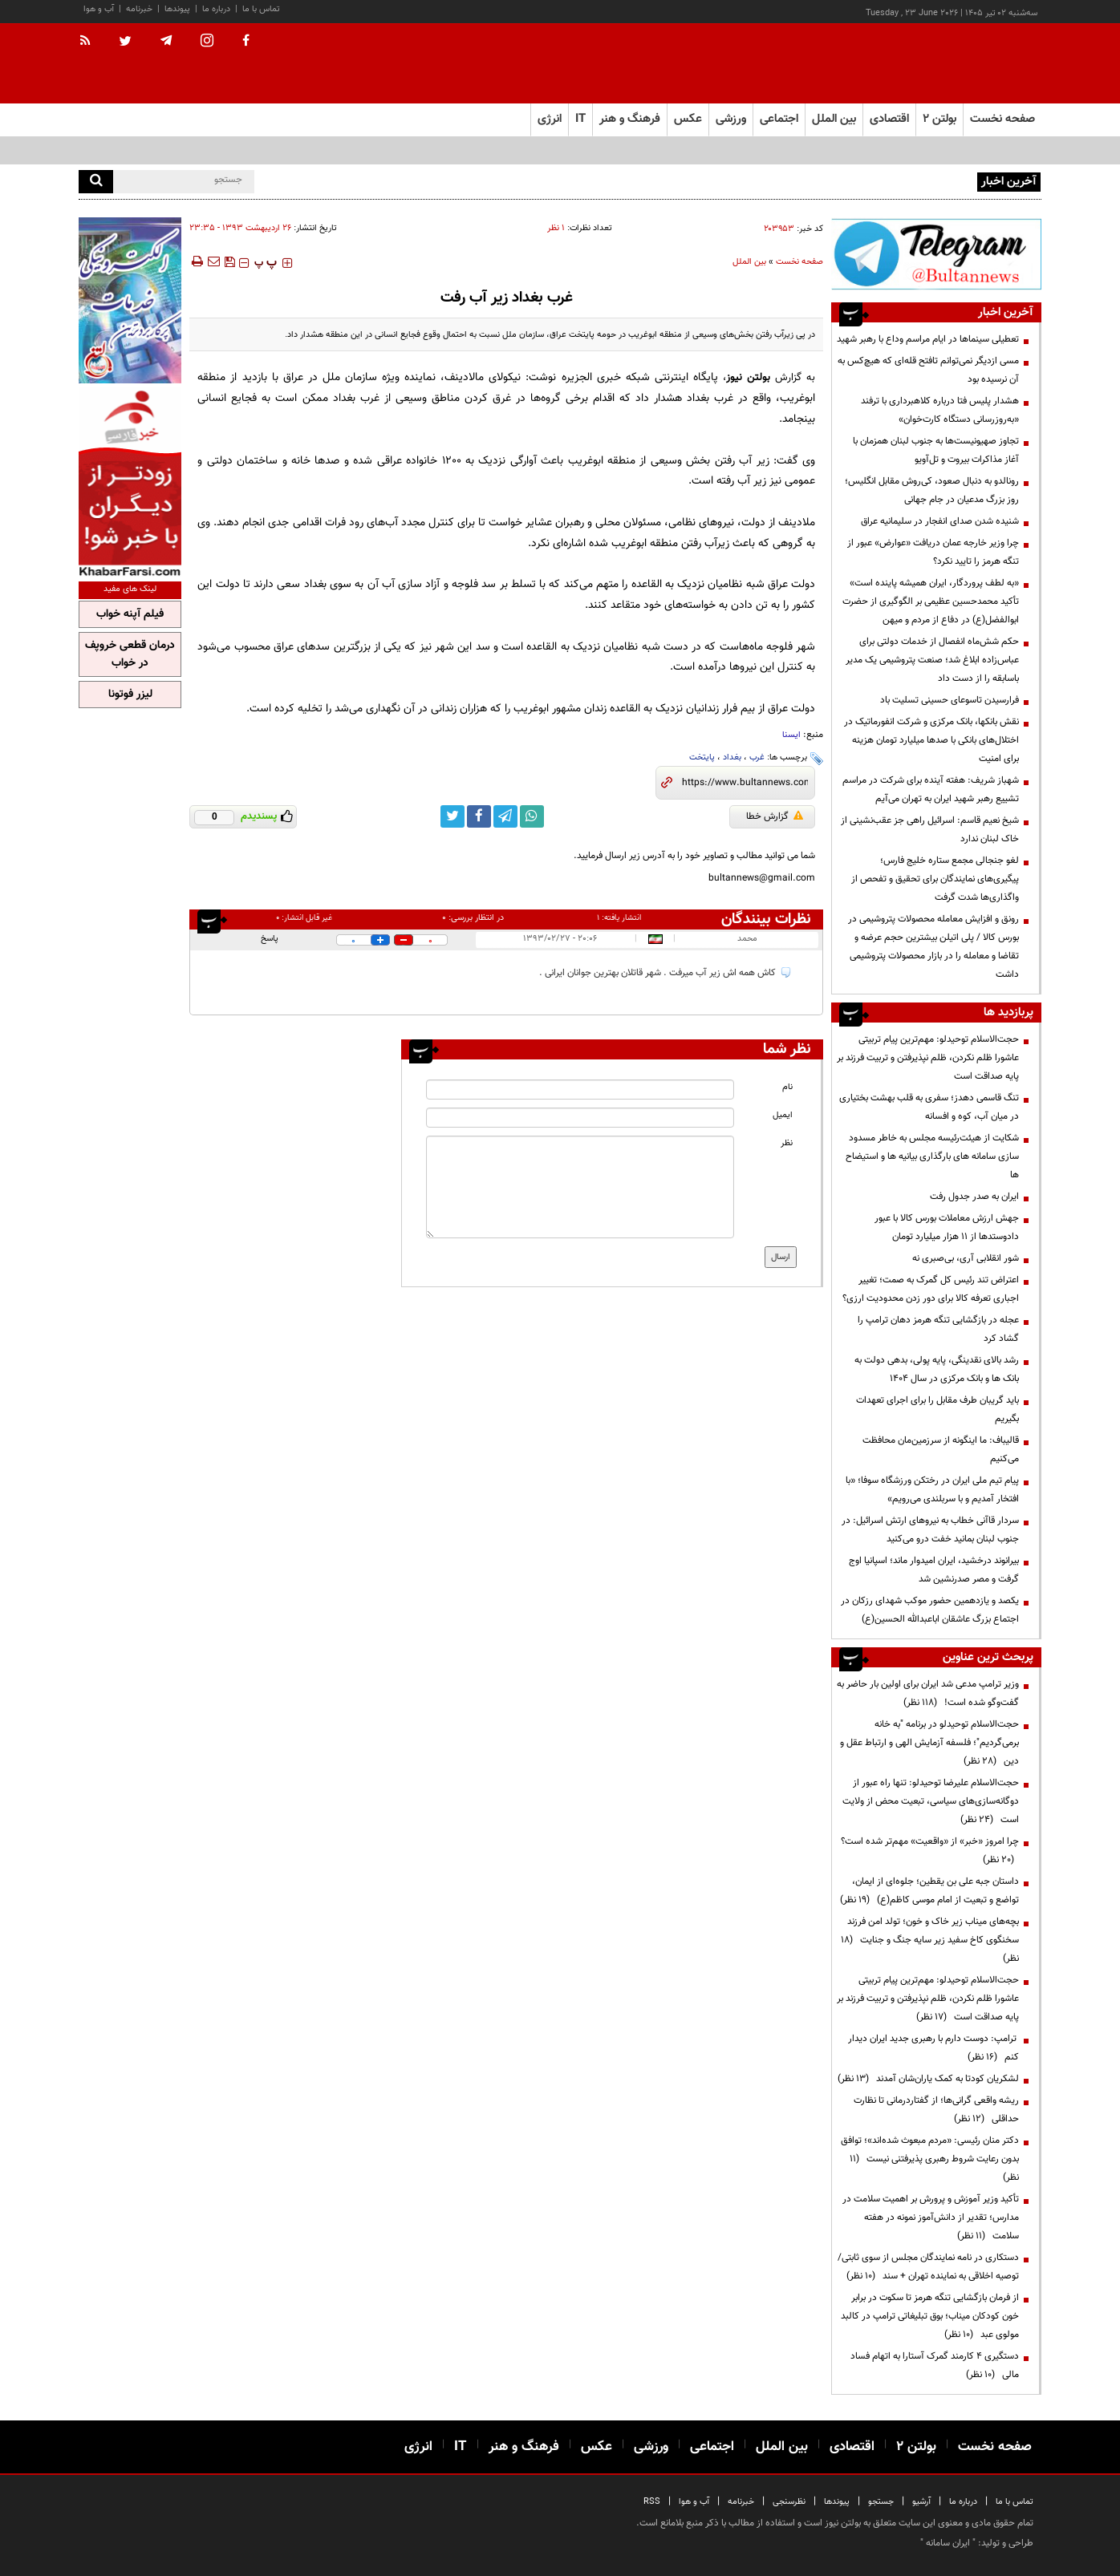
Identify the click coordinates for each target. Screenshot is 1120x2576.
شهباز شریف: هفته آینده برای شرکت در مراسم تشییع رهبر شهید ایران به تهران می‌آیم (930, 789)
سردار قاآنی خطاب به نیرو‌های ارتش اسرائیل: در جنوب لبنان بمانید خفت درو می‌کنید (930, 1529)
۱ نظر (556, 228)
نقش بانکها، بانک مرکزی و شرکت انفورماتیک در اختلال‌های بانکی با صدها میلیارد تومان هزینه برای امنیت (931, 740)
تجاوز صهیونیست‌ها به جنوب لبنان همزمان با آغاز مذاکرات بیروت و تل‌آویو (936, 450)
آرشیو (921, 2502)
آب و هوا (98, 9)
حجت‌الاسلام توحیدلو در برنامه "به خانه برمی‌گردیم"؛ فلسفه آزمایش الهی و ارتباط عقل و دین (929, 1742)
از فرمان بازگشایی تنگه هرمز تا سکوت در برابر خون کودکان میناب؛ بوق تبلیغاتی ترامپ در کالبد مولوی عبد (930, 2316)
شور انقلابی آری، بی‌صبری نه (965, 1258)
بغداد (732, 757)
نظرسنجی (789, 2502)
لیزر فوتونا (130, 694)
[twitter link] (452, 816)
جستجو (881, 2502)
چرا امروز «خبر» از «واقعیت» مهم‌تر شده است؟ (930, 1850)
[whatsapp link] (532, 816)
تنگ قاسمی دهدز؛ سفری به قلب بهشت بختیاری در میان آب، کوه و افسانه (929, 1107)
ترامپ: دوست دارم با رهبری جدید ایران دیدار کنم (933, 2047)
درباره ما (216, 9)
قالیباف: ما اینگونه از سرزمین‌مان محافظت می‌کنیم (940, 1449)
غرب (757, 757)
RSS (651, 2502)
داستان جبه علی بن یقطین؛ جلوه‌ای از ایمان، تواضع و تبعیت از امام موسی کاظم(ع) (929, 1890)
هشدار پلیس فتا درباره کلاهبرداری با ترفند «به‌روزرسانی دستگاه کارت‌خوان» (940, 410)
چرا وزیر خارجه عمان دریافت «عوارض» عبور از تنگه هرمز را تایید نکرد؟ (933, 552)
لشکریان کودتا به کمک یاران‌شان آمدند (928, 2079)
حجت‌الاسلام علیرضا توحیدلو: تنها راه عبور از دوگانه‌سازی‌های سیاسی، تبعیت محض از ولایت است (930, 1801)
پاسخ (269, 939)
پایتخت (702, 757)
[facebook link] (479, 816)
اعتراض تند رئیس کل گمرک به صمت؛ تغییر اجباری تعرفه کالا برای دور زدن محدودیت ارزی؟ (930, 1289)
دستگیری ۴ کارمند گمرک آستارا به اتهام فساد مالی (934, 2365)
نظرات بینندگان (766, 919)
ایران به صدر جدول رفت (974, 1196)
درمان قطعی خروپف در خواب (130, 654)
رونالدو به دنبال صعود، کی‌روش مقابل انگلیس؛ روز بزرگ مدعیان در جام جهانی (932, 490)
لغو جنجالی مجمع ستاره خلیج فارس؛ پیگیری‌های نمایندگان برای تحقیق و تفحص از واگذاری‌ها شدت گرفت (935, 879)
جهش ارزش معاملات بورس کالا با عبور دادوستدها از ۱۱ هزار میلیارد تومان (946, 1227)
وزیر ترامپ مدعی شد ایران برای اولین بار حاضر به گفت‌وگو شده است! (928, 1693)
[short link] (745, 783)
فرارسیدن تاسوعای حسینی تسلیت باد (949, 700)
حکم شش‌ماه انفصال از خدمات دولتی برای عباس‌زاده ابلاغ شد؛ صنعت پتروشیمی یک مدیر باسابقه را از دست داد (932, 660)
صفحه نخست (1002, 119)
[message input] (580, 1187)
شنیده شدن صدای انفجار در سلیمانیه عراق (940, 521)
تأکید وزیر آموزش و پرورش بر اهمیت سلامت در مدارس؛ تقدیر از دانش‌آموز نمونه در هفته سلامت (930, 2217)
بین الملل (749, 262)
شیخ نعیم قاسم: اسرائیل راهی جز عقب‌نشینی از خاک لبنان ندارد (930, 829)
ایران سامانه (948, 2543)
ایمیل (783, 1115)
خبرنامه (139, 9)
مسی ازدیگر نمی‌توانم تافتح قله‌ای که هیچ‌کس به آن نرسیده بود (928, 370)
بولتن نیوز (748, 377)
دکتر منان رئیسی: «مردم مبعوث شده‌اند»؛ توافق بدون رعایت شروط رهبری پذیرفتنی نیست (930, 2159)
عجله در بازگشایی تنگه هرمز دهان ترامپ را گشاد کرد (938, 1329)
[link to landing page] (961, 63)
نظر (787, 1143)
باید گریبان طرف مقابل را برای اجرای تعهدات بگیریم (937, 1409)
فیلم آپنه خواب (130, 614)
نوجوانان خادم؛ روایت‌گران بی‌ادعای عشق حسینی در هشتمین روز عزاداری (835, 180)
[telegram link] (505, 816)
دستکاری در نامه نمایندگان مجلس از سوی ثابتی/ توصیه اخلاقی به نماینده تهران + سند (928, 2266)
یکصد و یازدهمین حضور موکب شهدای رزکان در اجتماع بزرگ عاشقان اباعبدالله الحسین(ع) (930, 1610)
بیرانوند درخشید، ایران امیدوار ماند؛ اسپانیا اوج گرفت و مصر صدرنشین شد (934, 1569)
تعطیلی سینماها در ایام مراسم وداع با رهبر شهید (928, 339)
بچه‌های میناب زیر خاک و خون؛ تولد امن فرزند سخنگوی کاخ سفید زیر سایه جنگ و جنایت (930, 1940)
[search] (96, 181)
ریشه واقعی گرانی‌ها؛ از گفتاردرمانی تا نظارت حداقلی (936, 2109)
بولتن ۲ (939, 119)
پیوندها (177, 9)
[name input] (580, 1089)
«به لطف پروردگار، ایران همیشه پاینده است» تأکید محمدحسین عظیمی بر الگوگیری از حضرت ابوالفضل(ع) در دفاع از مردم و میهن (930, 601)
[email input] (580, 1118)
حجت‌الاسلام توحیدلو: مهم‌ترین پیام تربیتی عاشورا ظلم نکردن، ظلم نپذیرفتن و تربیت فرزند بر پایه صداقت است (928, 1057)
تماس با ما (261, 9)
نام (787, 1087)
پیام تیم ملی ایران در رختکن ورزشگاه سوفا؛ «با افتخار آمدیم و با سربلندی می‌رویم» (932, 1489)
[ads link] (936, 253)
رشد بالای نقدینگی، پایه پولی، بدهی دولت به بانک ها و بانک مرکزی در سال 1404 (936, 1369)
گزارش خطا (774, 816)
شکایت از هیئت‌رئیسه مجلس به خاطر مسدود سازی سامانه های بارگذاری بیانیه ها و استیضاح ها (932, 1156)
